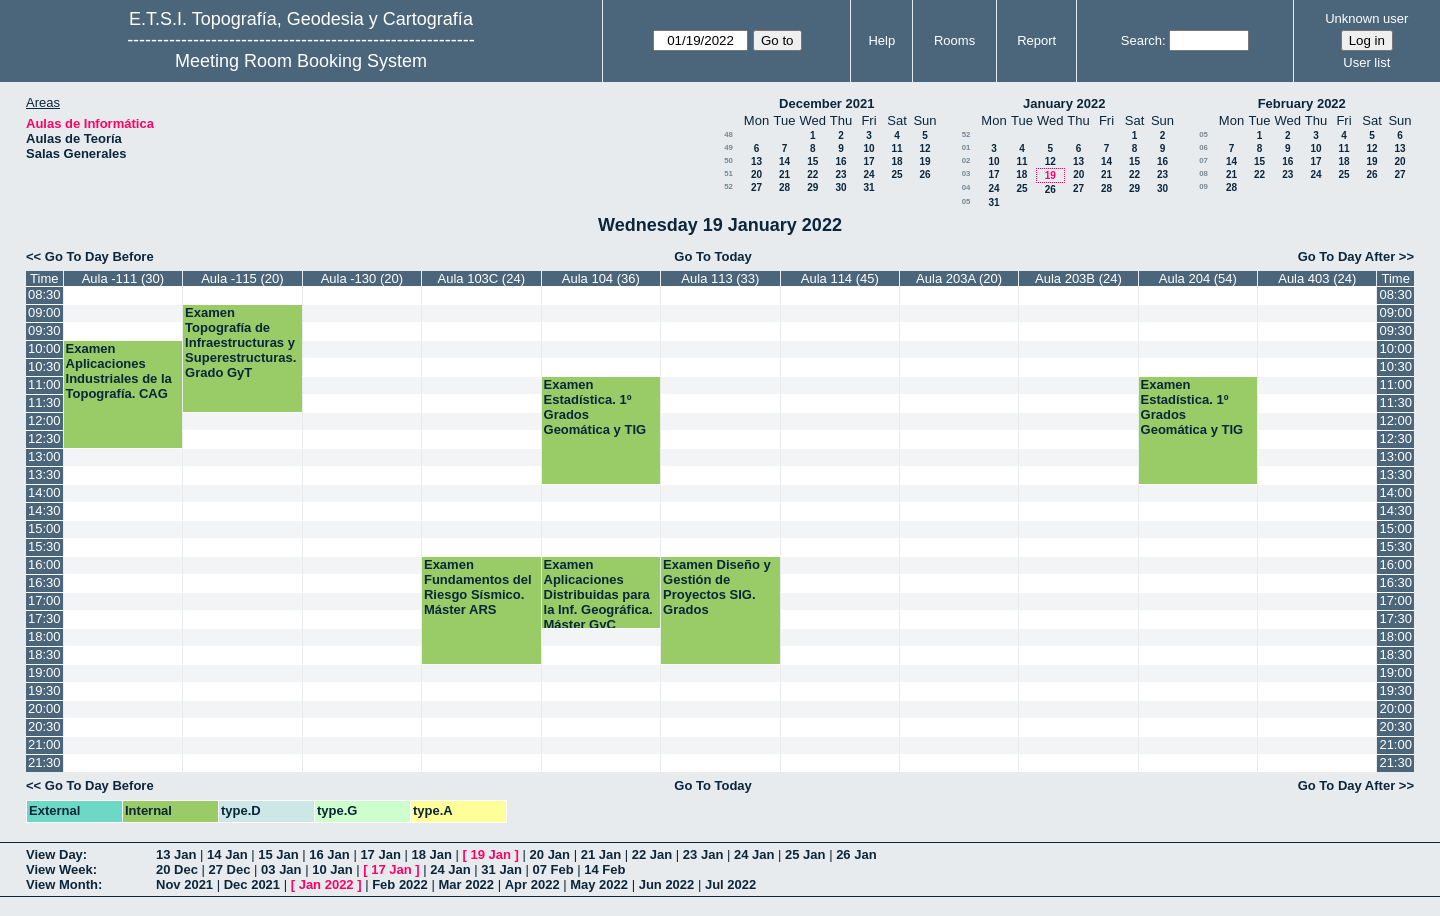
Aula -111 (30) (123, 278)
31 (868, 187)
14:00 (44, 492)
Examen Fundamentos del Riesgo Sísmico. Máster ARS (478, 587)
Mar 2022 (466, 884)
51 (728, 173)
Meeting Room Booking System (301, 61)
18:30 (44, 654)
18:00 (44, 636)
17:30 (44, 618)
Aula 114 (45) (840, 278)
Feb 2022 (400, 884)
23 (840, 174)
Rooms (954, 40)
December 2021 (826, 103)
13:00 (44, 456)
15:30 (44, 546)
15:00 (44, 528)
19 (924, 161)
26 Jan (856, 854)
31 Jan (501, 869)
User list (1366, 62)
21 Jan (601, 854)
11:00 (44, 384)
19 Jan (491, 854)
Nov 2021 (184, 884)
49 (728, 147)
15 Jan (278, 854)
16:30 (44, 582)
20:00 (44, 708)
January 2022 (1064, 103)
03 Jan (281, 869)
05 (966, 201)
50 (728, 160)
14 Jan (227, 854)
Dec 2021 (252, 884)
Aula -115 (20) (242, 278)
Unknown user (1366, 18)
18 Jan (431, 854)
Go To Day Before (99, 256)
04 (966, 187)
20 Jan (550, 854)
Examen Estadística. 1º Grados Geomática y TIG (595, 407)
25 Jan (805, 854)
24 (868, 174)
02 (966, 160)
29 (812, 187)
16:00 (44, 564)
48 (728, 134)
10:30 (44, 366)
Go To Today (713, 256)
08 (1203, 173)
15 (812, 161)
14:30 (44, 510)
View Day (54, 854)
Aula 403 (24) (1317, 278)
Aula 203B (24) (1078, 278)
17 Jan (380, 854)
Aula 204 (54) (1198, 278)
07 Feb (552, 869)
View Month (62, 884)
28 (784, 187)
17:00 (44, 600)
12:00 (44, 420)
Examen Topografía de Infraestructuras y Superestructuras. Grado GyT (240, 342)
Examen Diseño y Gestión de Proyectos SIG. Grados (717, 587)
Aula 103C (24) (481, 278)
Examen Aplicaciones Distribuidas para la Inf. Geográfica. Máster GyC (598, 594)
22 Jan (652, 854)
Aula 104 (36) (601, 278)
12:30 (44, 438)
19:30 (44, 690)
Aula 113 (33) (720, 278)
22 (812, 174)
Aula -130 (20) (362, 278)
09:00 (44, 312)
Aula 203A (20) (959, 278)
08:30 (44, 294)
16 (840, 161)
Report (1036, 40)
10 (868, 148)
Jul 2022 (730, 884)
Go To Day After (1347, 256)
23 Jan (703, 854)
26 (924, 174)
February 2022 (1302, 103)
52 (728, 186)
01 (966, 147)
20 (756, 174)
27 (756, 187)
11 (896, 148)
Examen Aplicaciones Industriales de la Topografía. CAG (119, 371)
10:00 (44, 348)
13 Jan (176, 854)
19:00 (44, 672)
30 (840, 187)
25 (896, 174)
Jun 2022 (667, 884)
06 (1203, 147)
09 (1203, 186)
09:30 (44, 330)
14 (784, 161)
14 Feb (604, 869)
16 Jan (329, 854)
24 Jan (754, 854)
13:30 (44, 474)
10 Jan (332, 869)
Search (1141, 40)
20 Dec (177, 869)
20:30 (44, 726)
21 (784, 174)
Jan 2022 (326, 884)
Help (881, 40)
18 (896, 161)
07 (1203, 160)
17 (868, 161)
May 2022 (599, 884)
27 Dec (230, 869)
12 (924, 148)
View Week (59, 869)
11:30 (44, 402)
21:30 (44, 762)
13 (756, 161)
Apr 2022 (532, 884)
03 (966, 173)
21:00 (44, 744)
